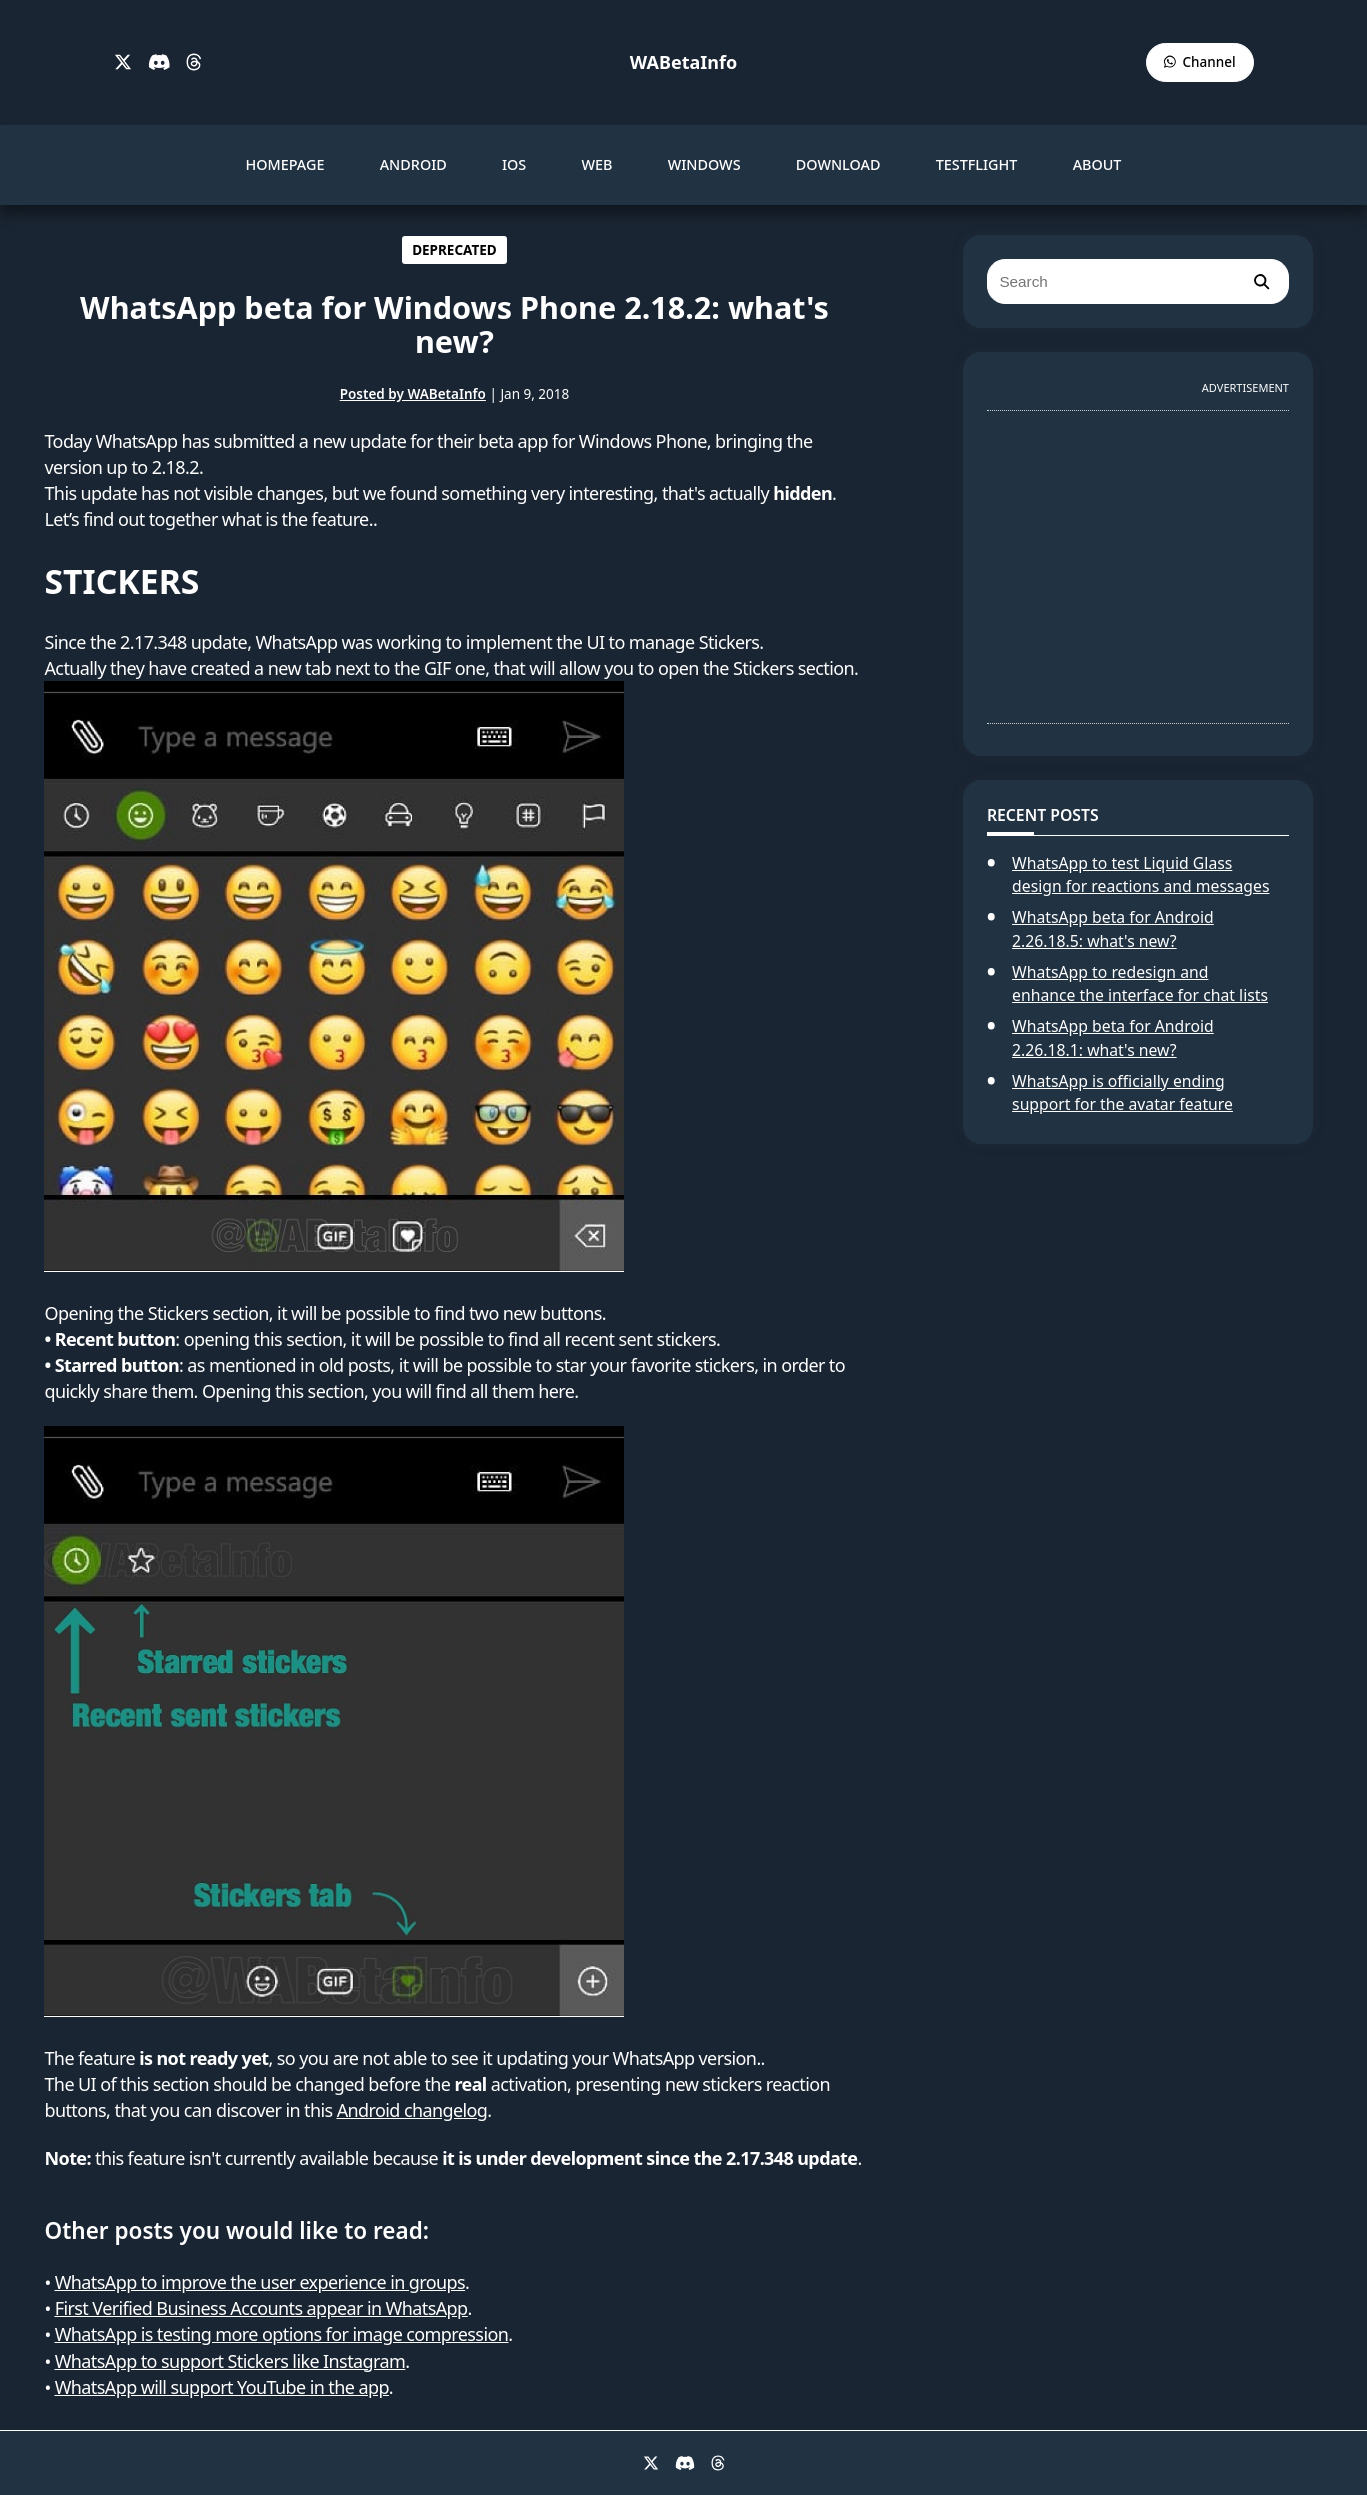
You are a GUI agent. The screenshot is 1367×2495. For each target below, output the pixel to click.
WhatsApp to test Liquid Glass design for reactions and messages (1140, 875)
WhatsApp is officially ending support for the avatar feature (1122, 1093)
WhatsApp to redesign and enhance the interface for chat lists (1140, 984)
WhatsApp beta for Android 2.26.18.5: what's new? (1113, 929)
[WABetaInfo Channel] (1199, 62)
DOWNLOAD (838, 164)
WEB (596, 164)
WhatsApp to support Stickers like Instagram (230, 2361)
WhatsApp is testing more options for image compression (282, 2334)
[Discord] (159, 63)
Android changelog (412, 2110)
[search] (1261, 281)
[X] (123, 63)
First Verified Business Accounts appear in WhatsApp (261, 2308)
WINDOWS (704, 164)
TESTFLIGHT (977, 164)
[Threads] (194, 63)
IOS (514, 164)
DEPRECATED (454, 250)
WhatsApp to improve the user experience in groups (260, 2282)
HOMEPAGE (285, 164)
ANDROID (413, 164)
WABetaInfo (683, 62)
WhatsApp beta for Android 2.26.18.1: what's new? (1113, 1038)
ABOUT (1097, 164)
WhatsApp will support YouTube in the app (222, 2387)
